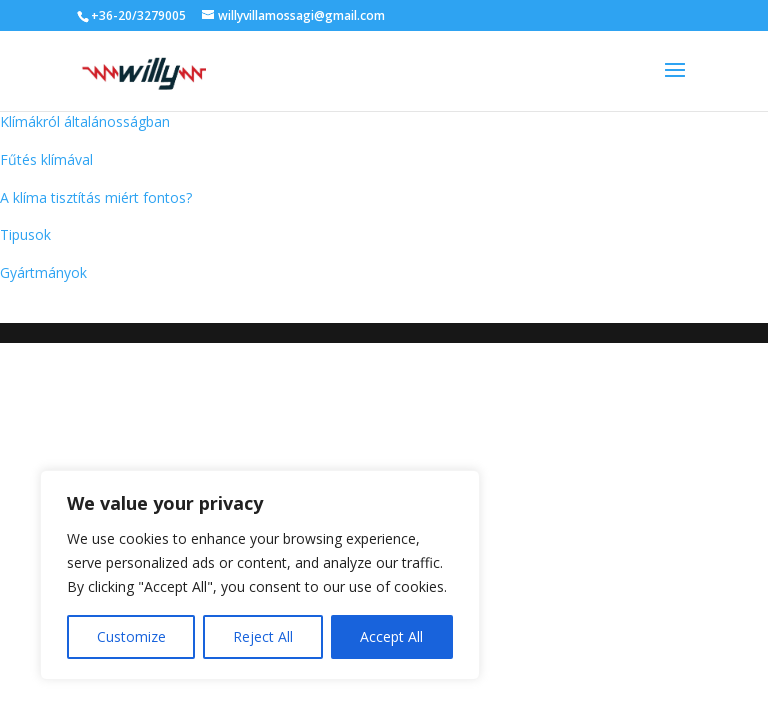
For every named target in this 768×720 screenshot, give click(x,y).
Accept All (391, 636)
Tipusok (25, 234)
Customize (131, 636)
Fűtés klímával (46, 159)
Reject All (263, 636)
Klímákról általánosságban (85, 121)
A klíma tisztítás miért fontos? (96, 197)
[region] (260, 575)
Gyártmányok (43, 272)
